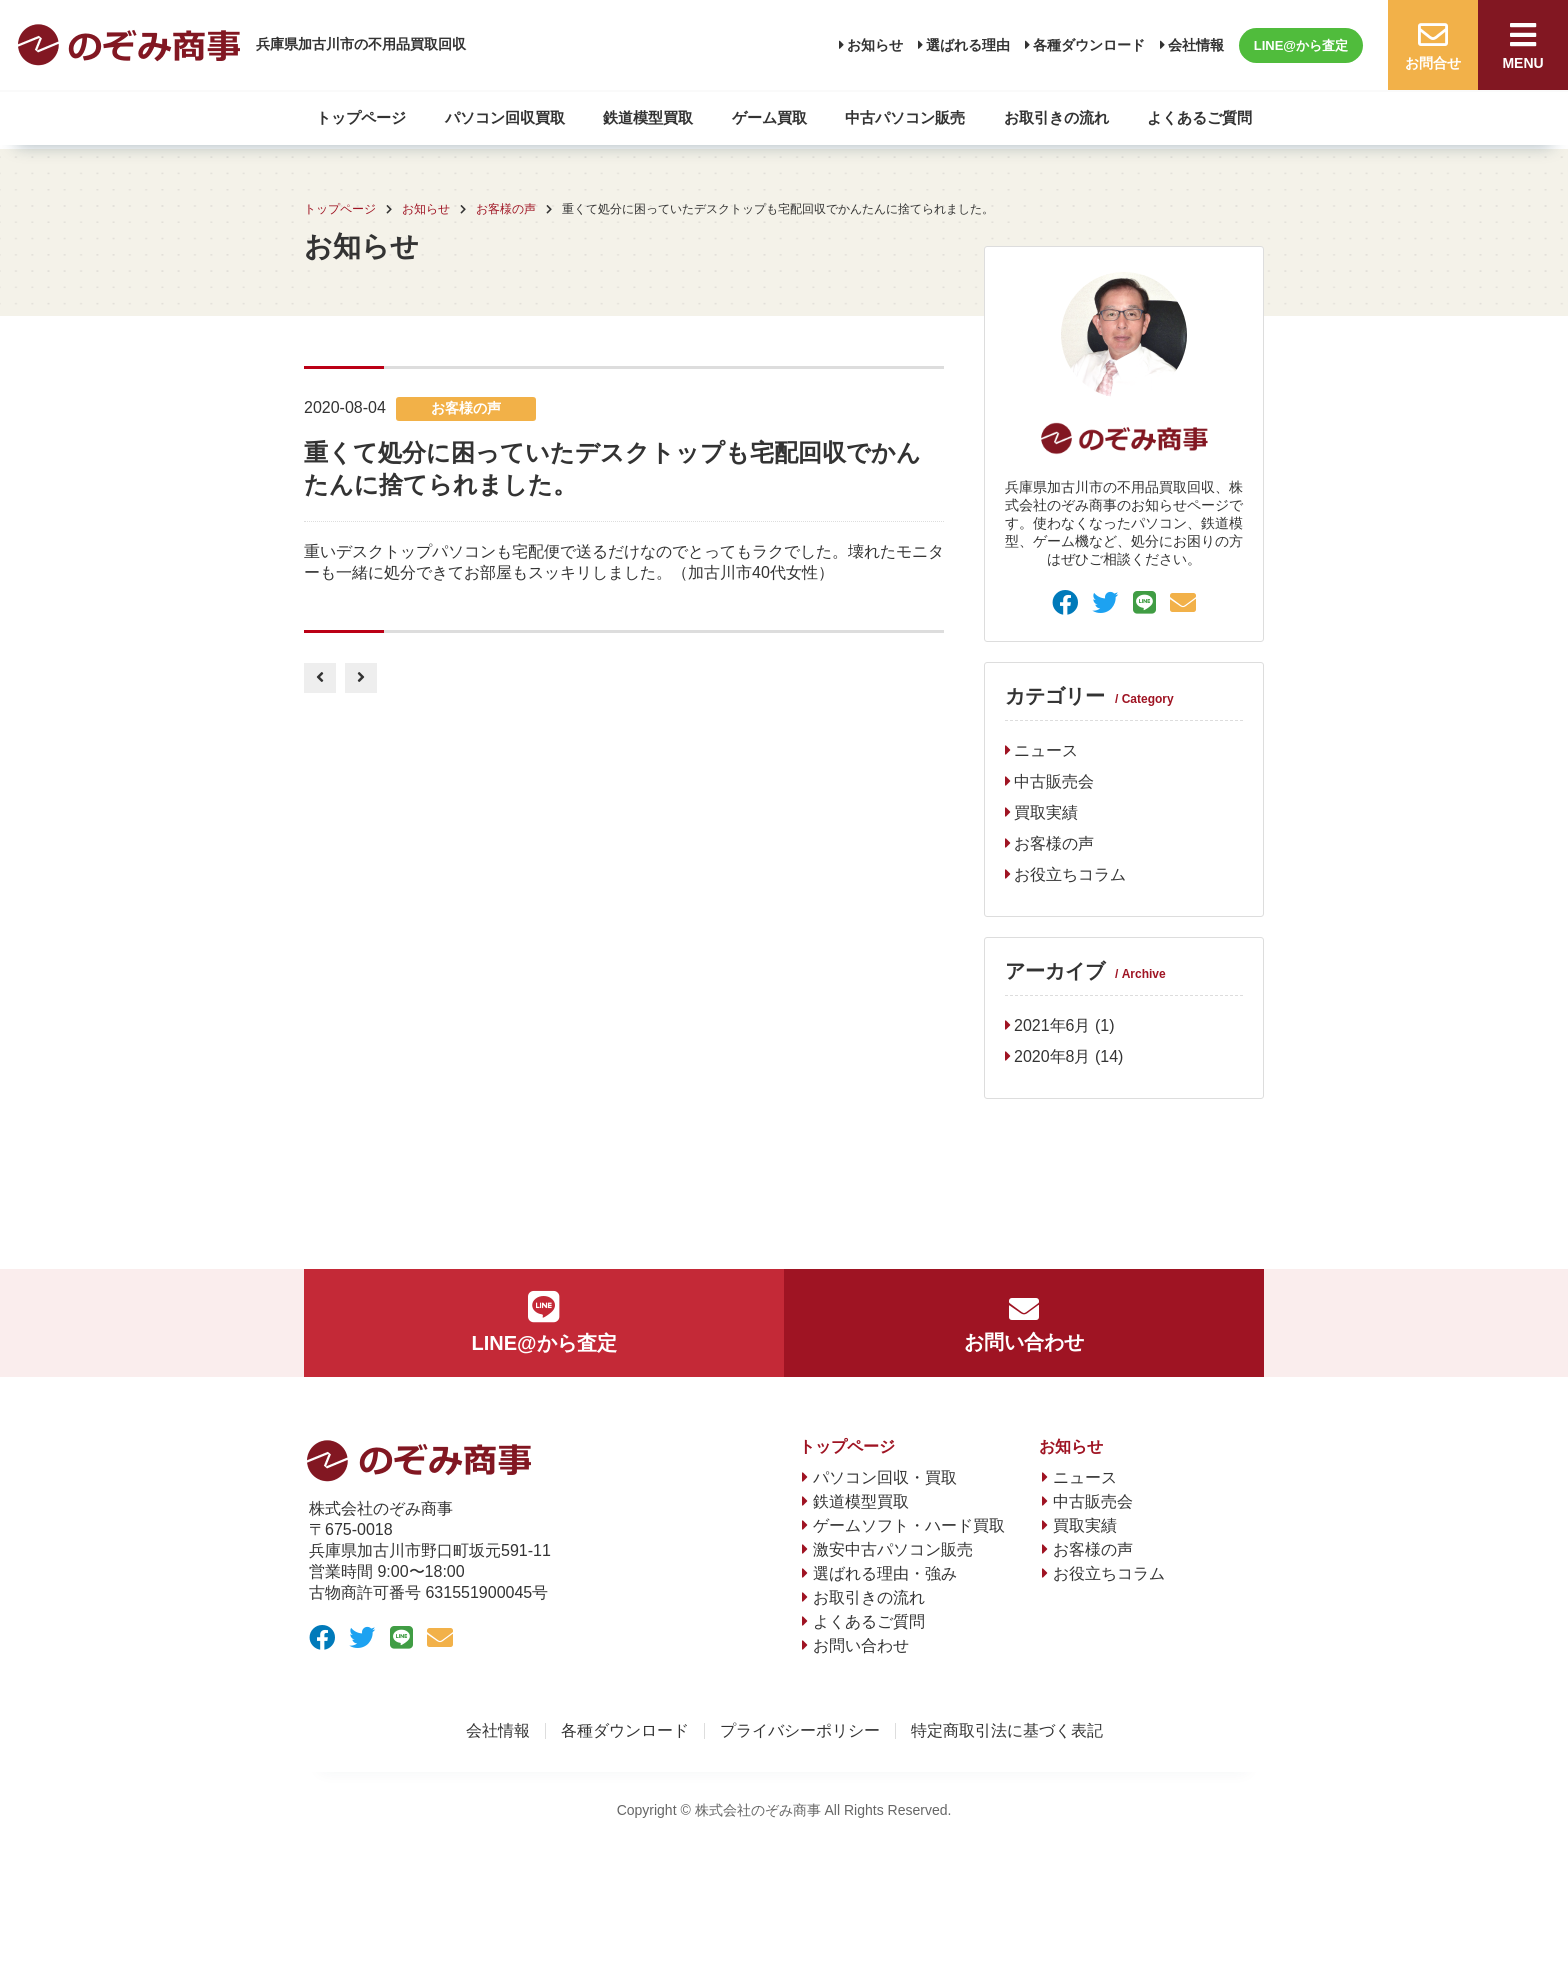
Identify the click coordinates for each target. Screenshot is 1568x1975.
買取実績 (1046, 812)
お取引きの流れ (1056, 117)
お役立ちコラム (1070, 874)
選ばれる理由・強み (885, 1573)
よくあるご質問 (1199, 117)
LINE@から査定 (1301, 45)
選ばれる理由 (968, 45)
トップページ (361, 117)
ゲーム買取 (769, 117)
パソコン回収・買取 (885, 1477)
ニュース (1046, 750)
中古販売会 (1054, 781)
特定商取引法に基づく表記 (1007, 1731)
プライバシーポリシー (800, 1731)
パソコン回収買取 (505, 117)
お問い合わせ (1024, 1323)
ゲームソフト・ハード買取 (909, 1525)
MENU (1523, 45)
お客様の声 (1054, 843)
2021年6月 (1052, 1025)
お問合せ (1433, 45)
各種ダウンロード (1089, 45)
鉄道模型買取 (648, 117)
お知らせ (875, 45)
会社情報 (1196, 45)
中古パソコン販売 (905, 117)
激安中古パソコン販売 (893, 1549)
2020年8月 (1052, 1056)
